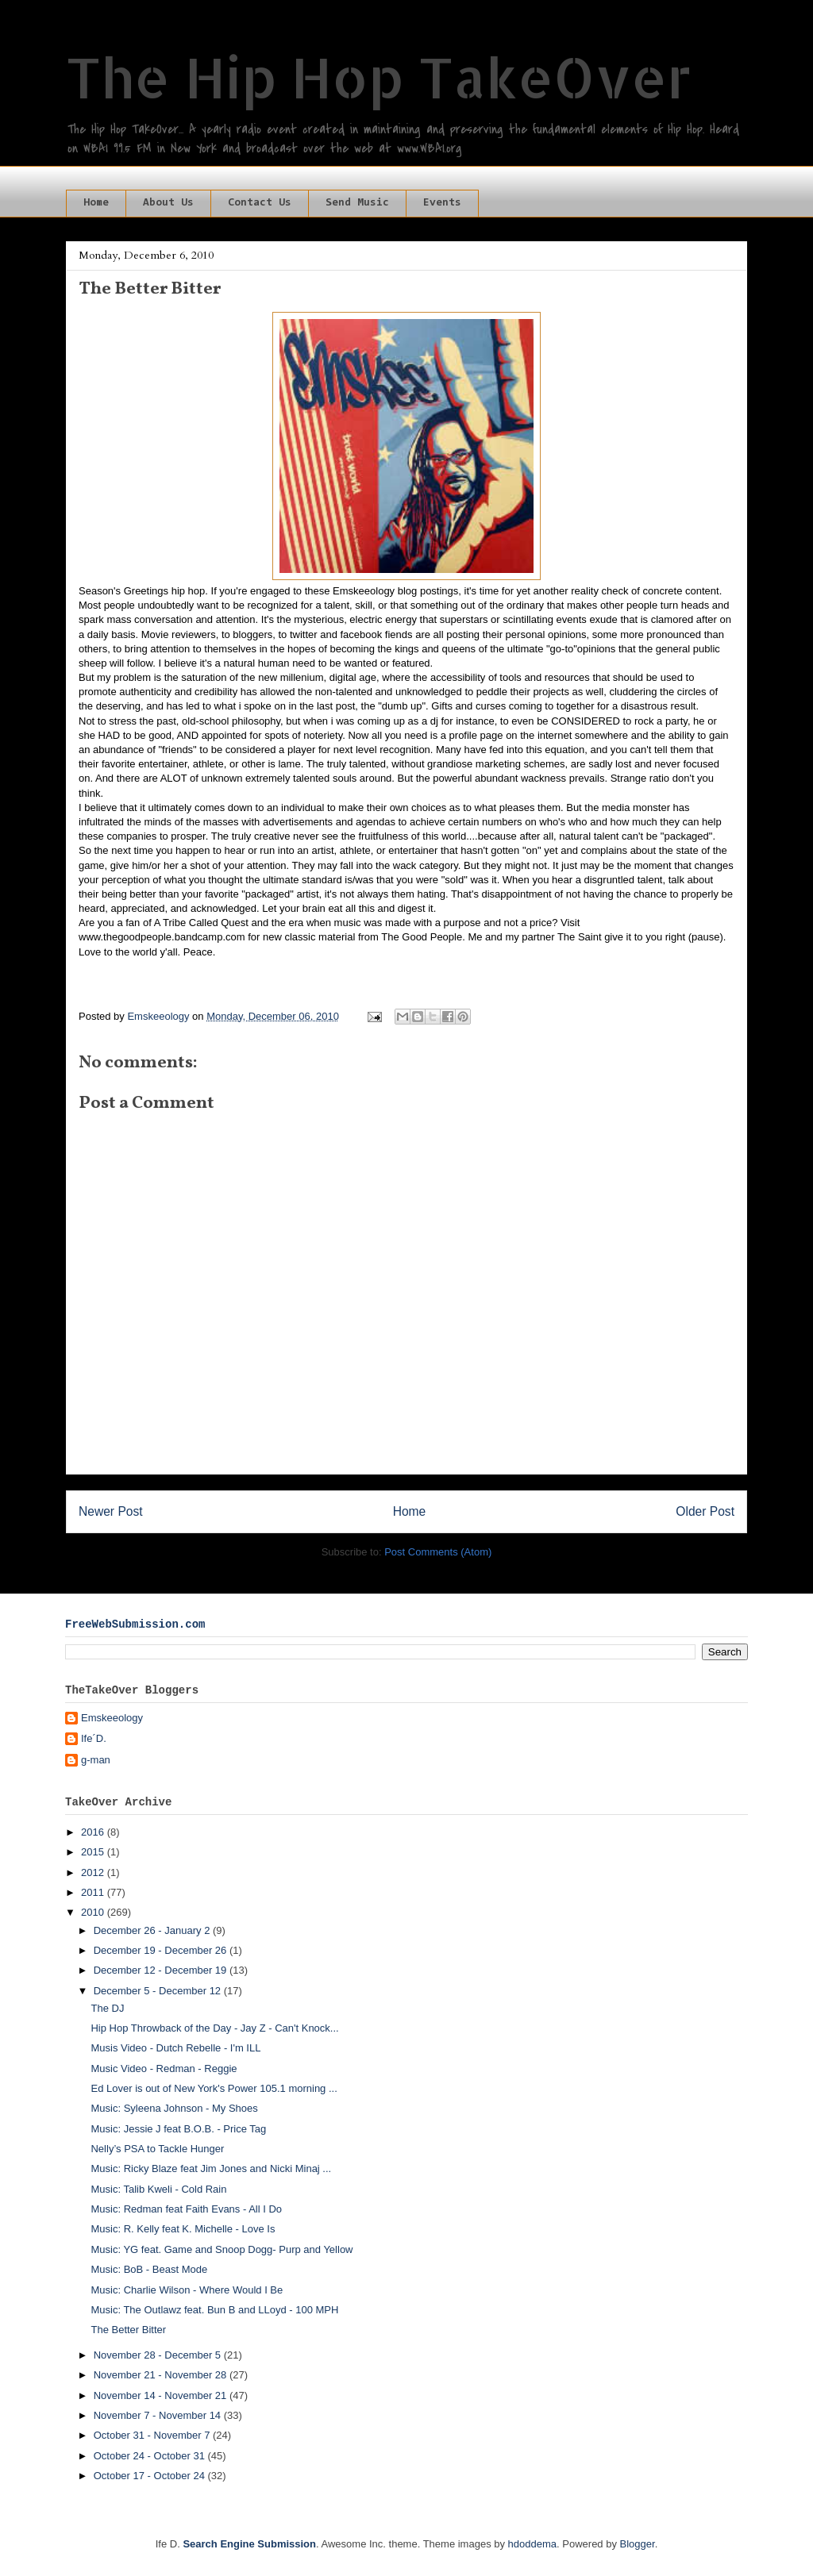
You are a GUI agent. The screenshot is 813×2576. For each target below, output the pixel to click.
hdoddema (532, 2544)
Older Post (705, 1511)
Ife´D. (93, 1738)
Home (96, 203)
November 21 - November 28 (161, 2375)
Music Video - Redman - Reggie (164, 2068)
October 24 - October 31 (151, 2456)
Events (442, 203)
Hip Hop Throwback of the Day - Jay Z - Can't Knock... (214, 2028)
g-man (95, 1760)
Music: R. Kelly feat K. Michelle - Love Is (183, 2229)
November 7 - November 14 (159, 2415)
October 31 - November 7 (153, 2435)
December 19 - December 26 (161, 1950)
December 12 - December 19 (161, 1970)
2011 (94, 1892)
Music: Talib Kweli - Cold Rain (158, 2189)
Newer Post (111, 1511)
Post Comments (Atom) (437, 1552)
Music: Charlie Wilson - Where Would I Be (187, 2290)
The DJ (107, 2008)
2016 (94, 1832)
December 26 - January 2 (153, 1930)
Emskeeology (112, 1718)
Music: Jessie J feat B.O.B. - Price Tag (178, 2129)
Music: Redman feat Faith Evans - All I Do (186, 2209)
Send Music (357, 203)
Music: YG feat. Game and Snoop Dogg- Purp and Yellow (222, 2249)
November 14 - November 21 (161, 2395)
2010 (94, 1912)
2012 (94, 1872)
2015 (94, 1852)
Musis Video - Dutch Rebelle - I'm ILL (175, 2048)
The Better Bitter (128, 2330)
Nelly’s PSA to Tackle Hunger (157, 2149)
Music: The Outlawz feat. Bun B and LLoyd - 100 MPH (214, 2310)
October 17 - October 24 (151, 2476)
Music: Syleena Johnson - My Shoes (174, 2108)
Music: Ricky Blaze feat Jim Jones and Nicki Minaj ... (211, 2168)
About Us (168, 203)
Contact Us (259, 203)
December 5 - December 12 (159, 1991)
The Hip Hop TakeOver (379, 76)
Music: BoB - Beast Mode (149, 2269)
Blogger (637, 2544)
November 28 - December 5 (159, 2355)
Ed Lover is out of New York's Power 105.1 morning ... (214, 2088)
